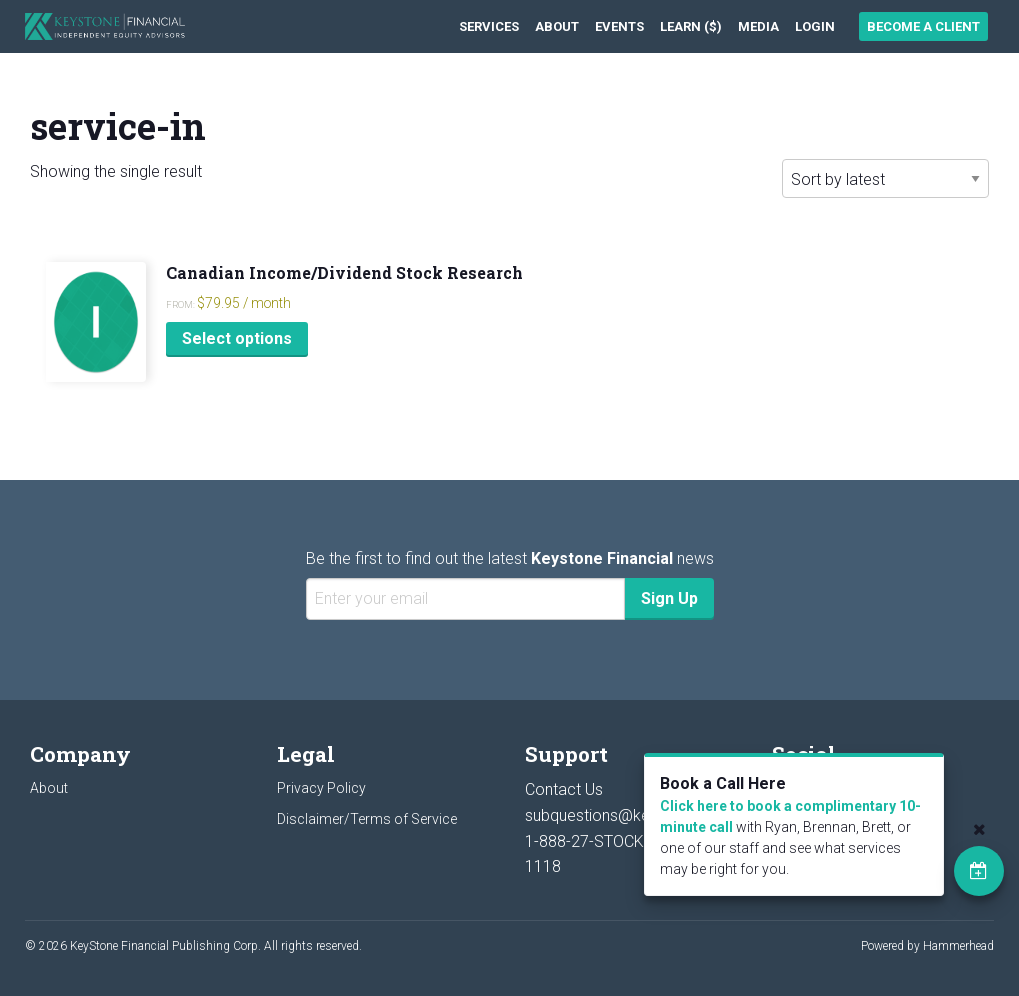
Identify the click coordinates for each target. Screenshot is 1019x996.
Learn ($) (691, 26)
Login (815, 26)
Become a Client (923, 26)
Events (619, 26)
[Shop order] (885, 178)
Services (489, 26)
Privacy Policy (321, 788)
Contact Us (564, 789)
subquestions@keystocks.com (634, 815)
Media (758, 26)
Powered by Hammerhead (927, 946)
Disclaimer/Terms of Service (367, 819)
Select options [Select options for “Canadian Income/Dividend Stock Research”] (237, 338)
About (557, 26)
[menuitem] (489, 26)
